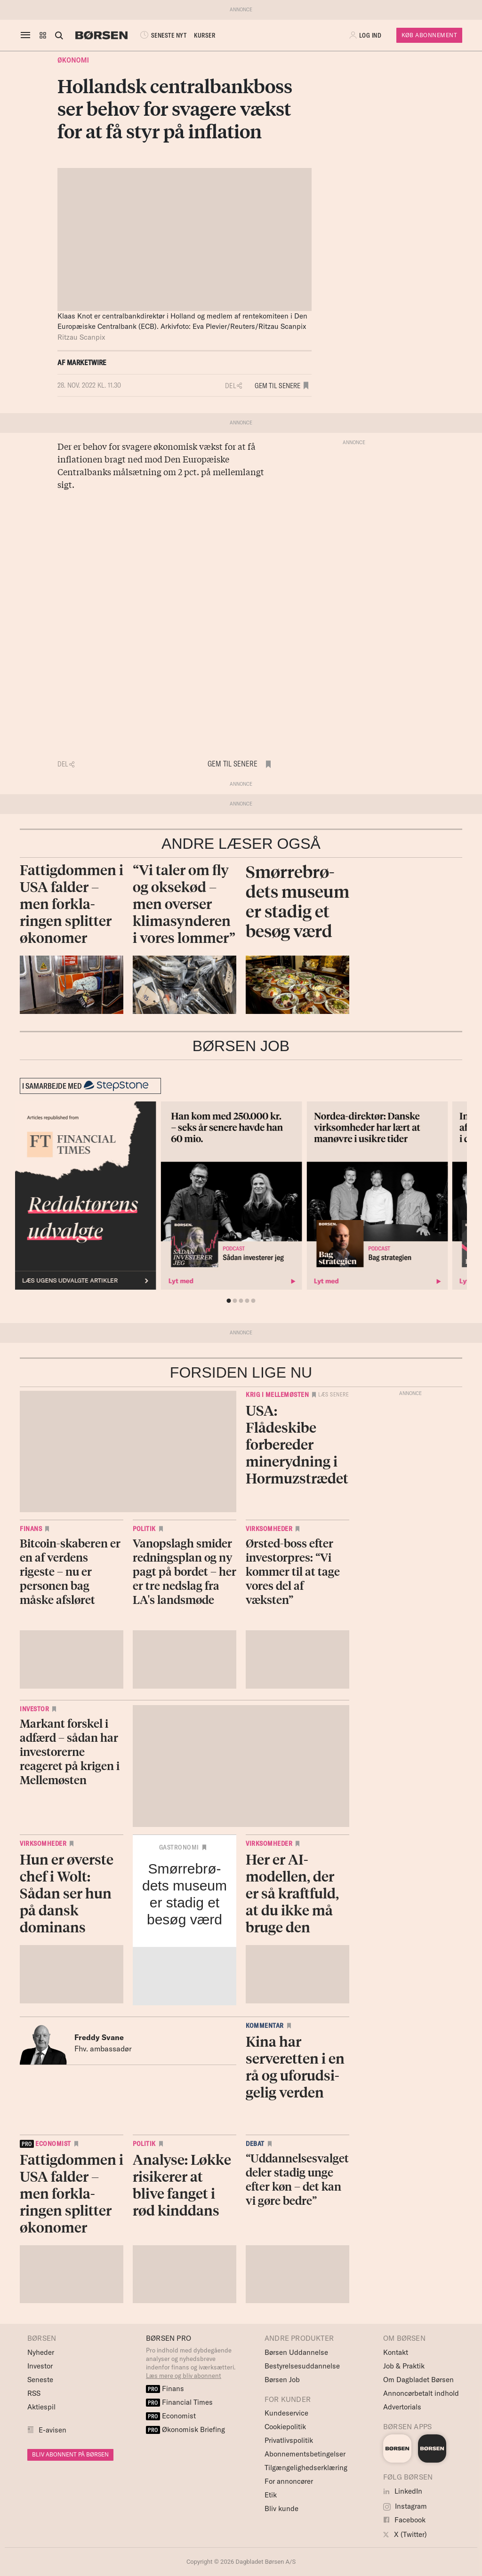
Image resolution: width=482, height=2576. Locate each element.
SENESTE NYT (162, 35)
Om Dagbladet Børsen (418, 2379)
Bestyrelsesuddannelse (302, 2365)
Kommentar (265, 2025)
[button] (43, 35)
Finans (31, 1528)
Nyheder (40, 2352)
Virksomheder (269, 1528)
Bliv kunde (281, 2508)
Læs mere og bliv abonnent (183, 2375)
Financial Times (179, 2402)
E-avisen (52, 2429)
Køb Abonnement (429, 35)
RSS (33, 2393)
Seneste (40, 2379)
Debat (255, 2143)
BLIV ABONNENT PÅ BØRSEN (70, 2454)
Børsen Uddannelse (296, 2352)
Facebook (404, 2519)
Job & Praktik (404, 2365)
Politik (144, 1528)
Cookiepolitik (285, 2426)
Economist (171, 2415)
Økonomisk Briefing (185, 2429)
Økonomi (73, 60)
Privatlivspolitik (289, 2440)
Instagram (405, 2506)
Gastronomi (179, 1847)
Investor (34, 1709)
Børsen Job (282, 2379)
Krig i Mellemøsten (277, 1394)
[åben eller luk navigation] (27, 35)
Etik (271, 2494)
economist (45, 2143)
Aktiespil (41, 2406)
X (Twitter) (405, 2534)
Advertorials (402, 2406)
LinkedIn (402, 2491)
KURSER (204, 35)
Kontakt (395, 2352)
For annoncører (289, 2481)
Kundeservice (286, 2413)
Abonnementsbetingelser (305, 2453)
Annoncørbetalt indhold (421, 2393)
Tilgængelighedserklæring (306, 2467)
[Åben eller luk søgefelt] (59, 35)
